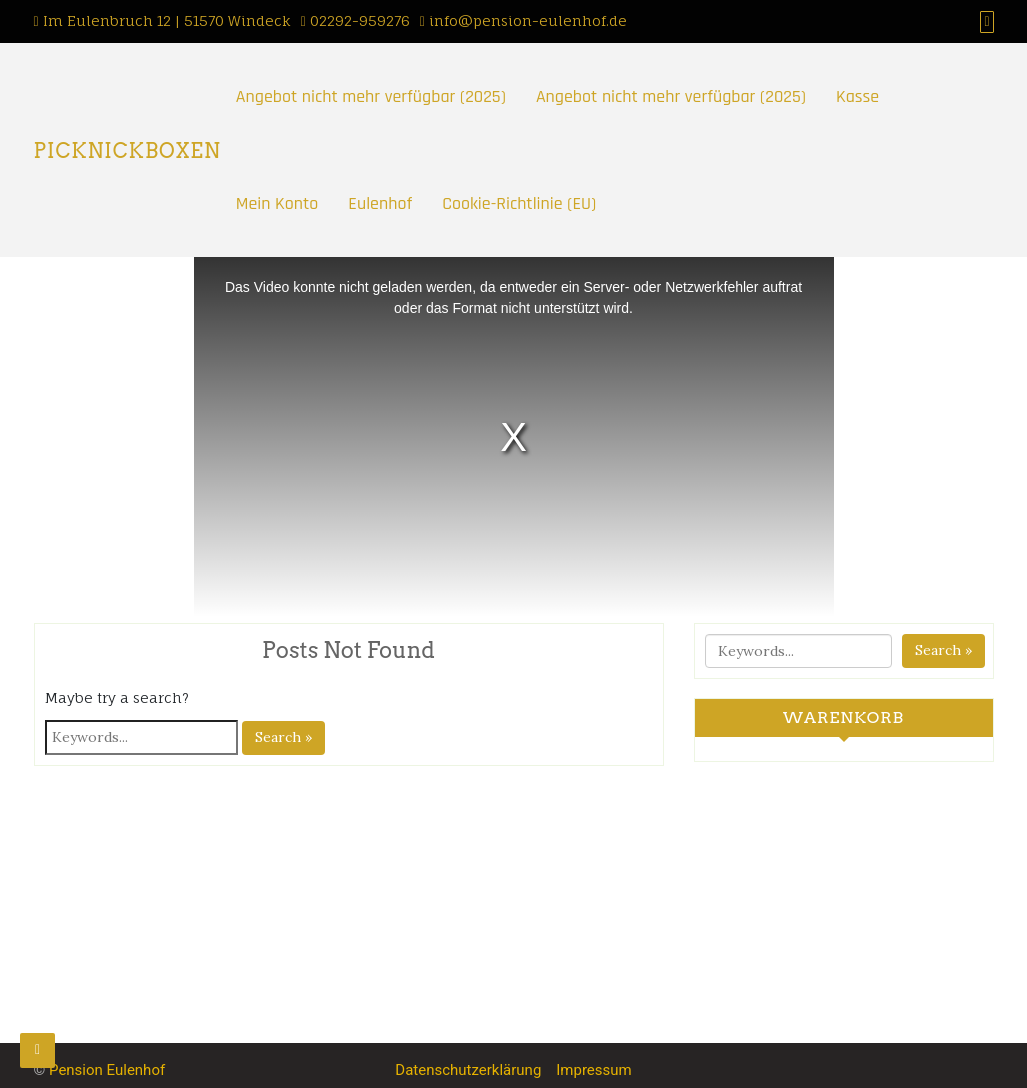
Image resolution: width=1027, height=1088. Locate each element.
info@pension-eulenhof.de (528, 20)
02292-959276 (360, 20)
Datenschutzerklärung (468, 1070)
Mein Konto (277, 203)
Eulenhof (380, 203)
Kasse (857, 96)
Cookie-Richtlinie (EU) (519, 203)
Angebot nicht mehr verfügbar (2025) (371, 96)
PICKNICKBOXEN (127, 151)
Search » (283, 737)
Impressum (593, 1070)
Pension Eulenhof (107, 1070)
